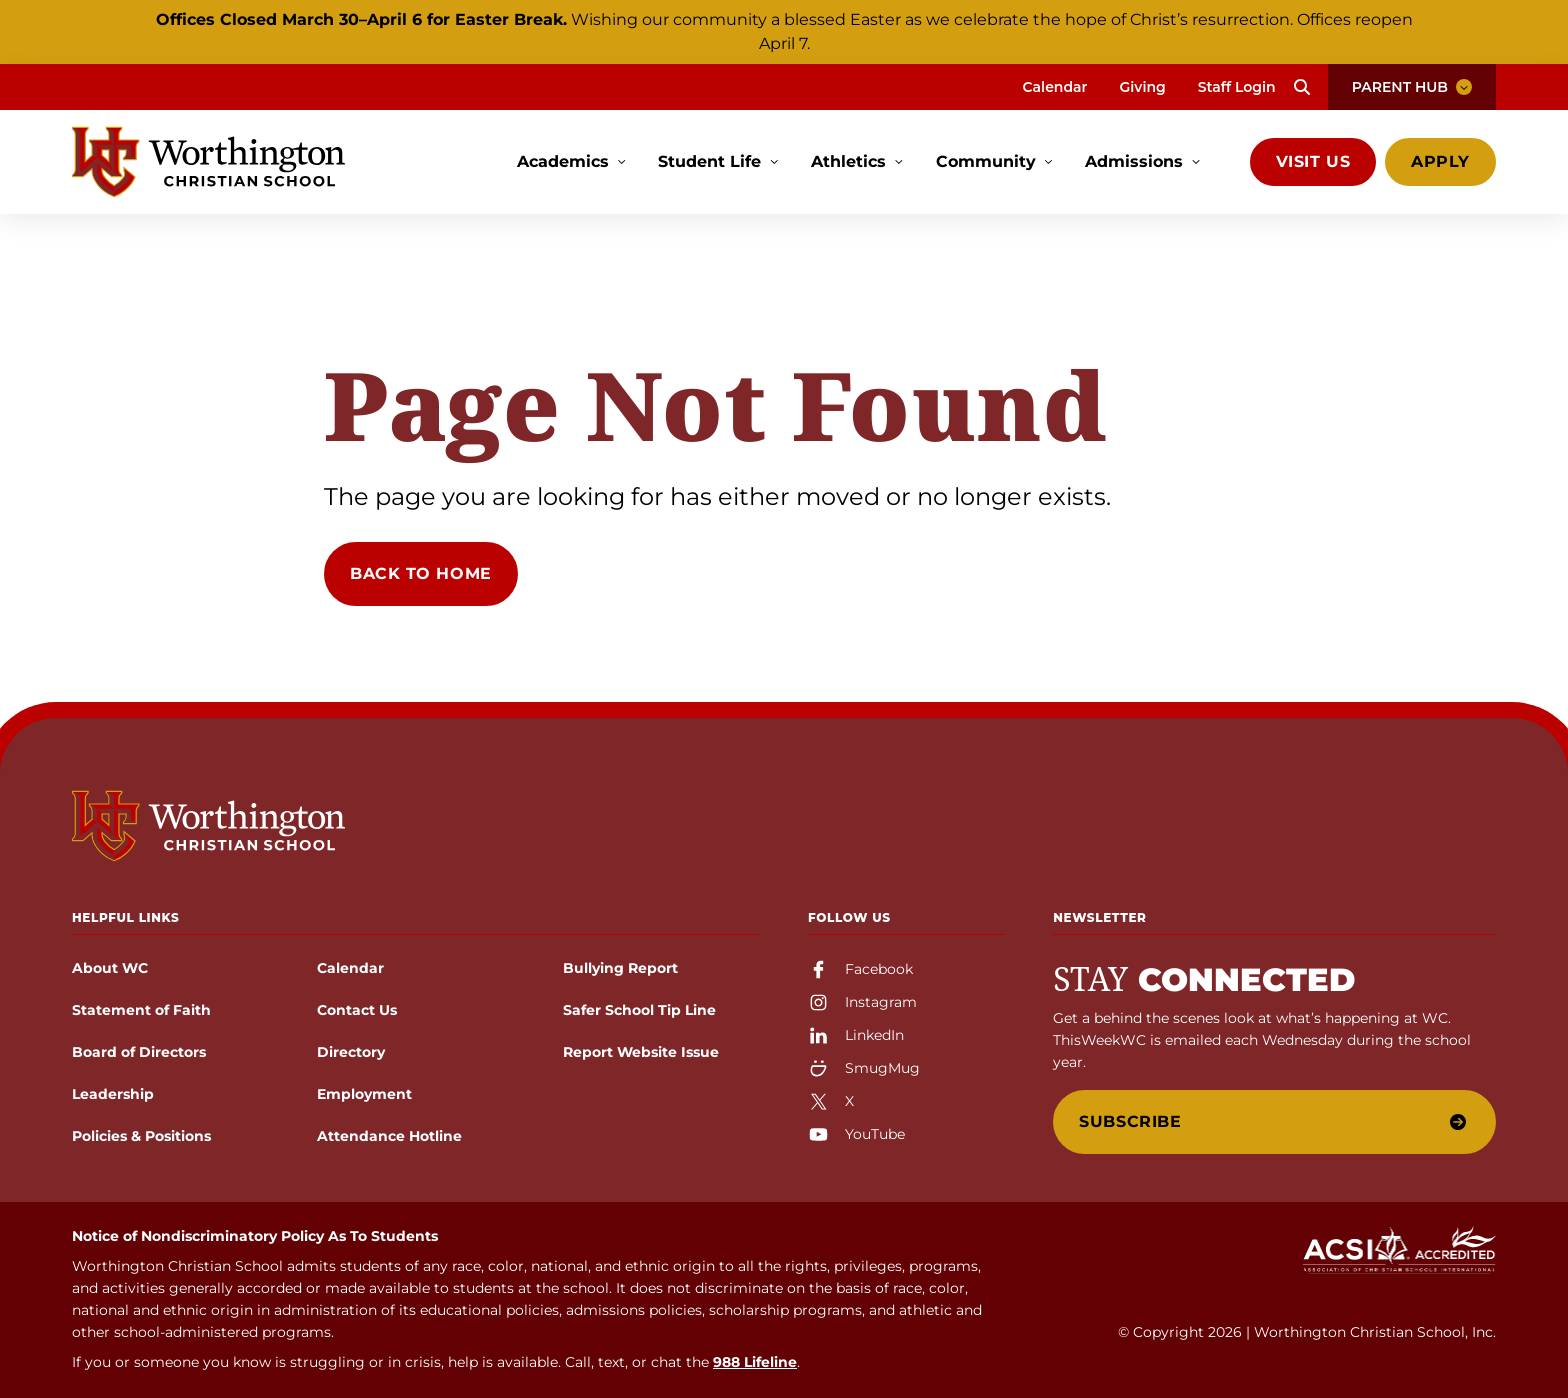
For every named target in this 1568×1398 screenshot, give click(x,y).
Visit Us (1313, 161)
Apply (1440, 161)
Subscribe (1272, 1121)
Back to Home (421, 573)
